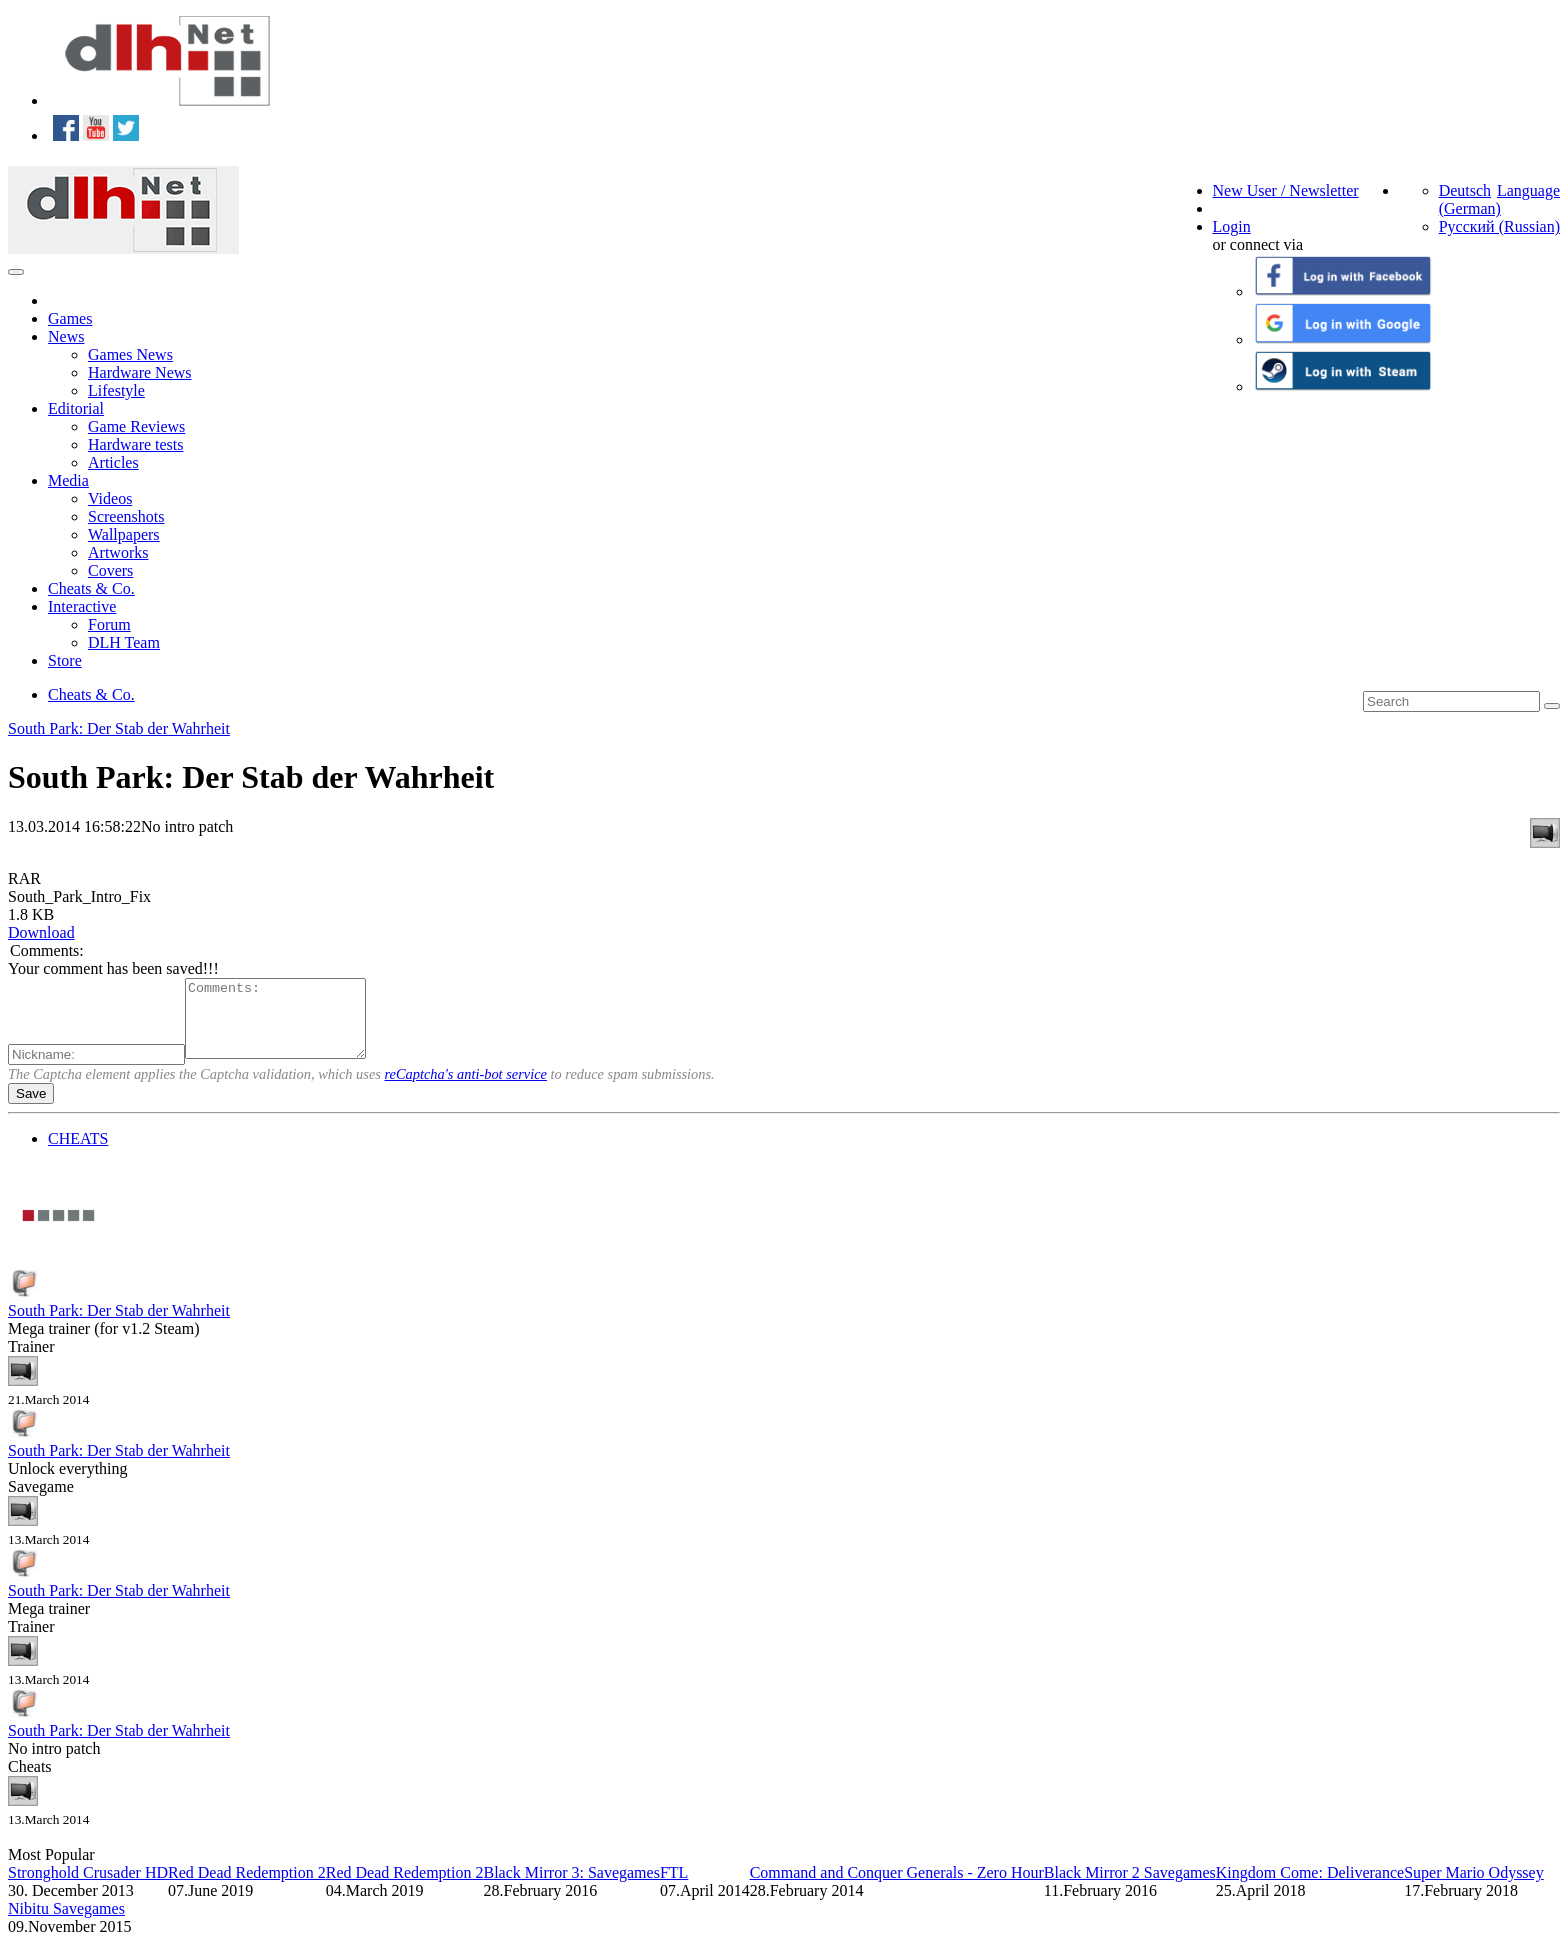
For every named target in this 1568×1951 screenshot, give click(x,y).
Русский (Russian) (1499, 226)
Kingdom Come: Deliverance (1310, 1887)
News (66, 336)
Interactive (82, 606)
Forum (109, 624)
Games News (130, 354)
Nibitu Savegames (66, 1923)
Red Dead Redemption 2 (247, 1887)
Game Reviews (136, 426)
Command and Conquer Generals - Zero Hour (897, 1887)
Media (68, 480)
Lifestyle (116, 390)
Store (65, 660)
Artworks (118, 552)
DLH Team (124, 642)
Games (70, 318)
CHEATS (78, 1153)
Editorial (76, 408)
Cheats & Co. (91, 588)
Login (1232, 226)
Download (41, 932)
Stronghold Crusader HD (88, 1887)
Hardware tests (136, 444)
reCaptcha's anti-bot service (466, 1089)
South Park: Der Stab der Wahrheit (119, 728)
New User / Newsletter (1286, 190)
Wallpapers (124, 534)
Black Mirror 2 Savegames (1130, 1887)
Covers (110, 570)
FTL (674, 1887)
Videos (110, 498)
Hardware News (140, 372)
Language (1528, 190)
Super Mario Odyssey (1474, 1887)
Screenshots (126, 516)
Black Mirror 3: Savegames (571, 1887)
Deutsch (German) (1470, 199)
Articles (113, 462)
